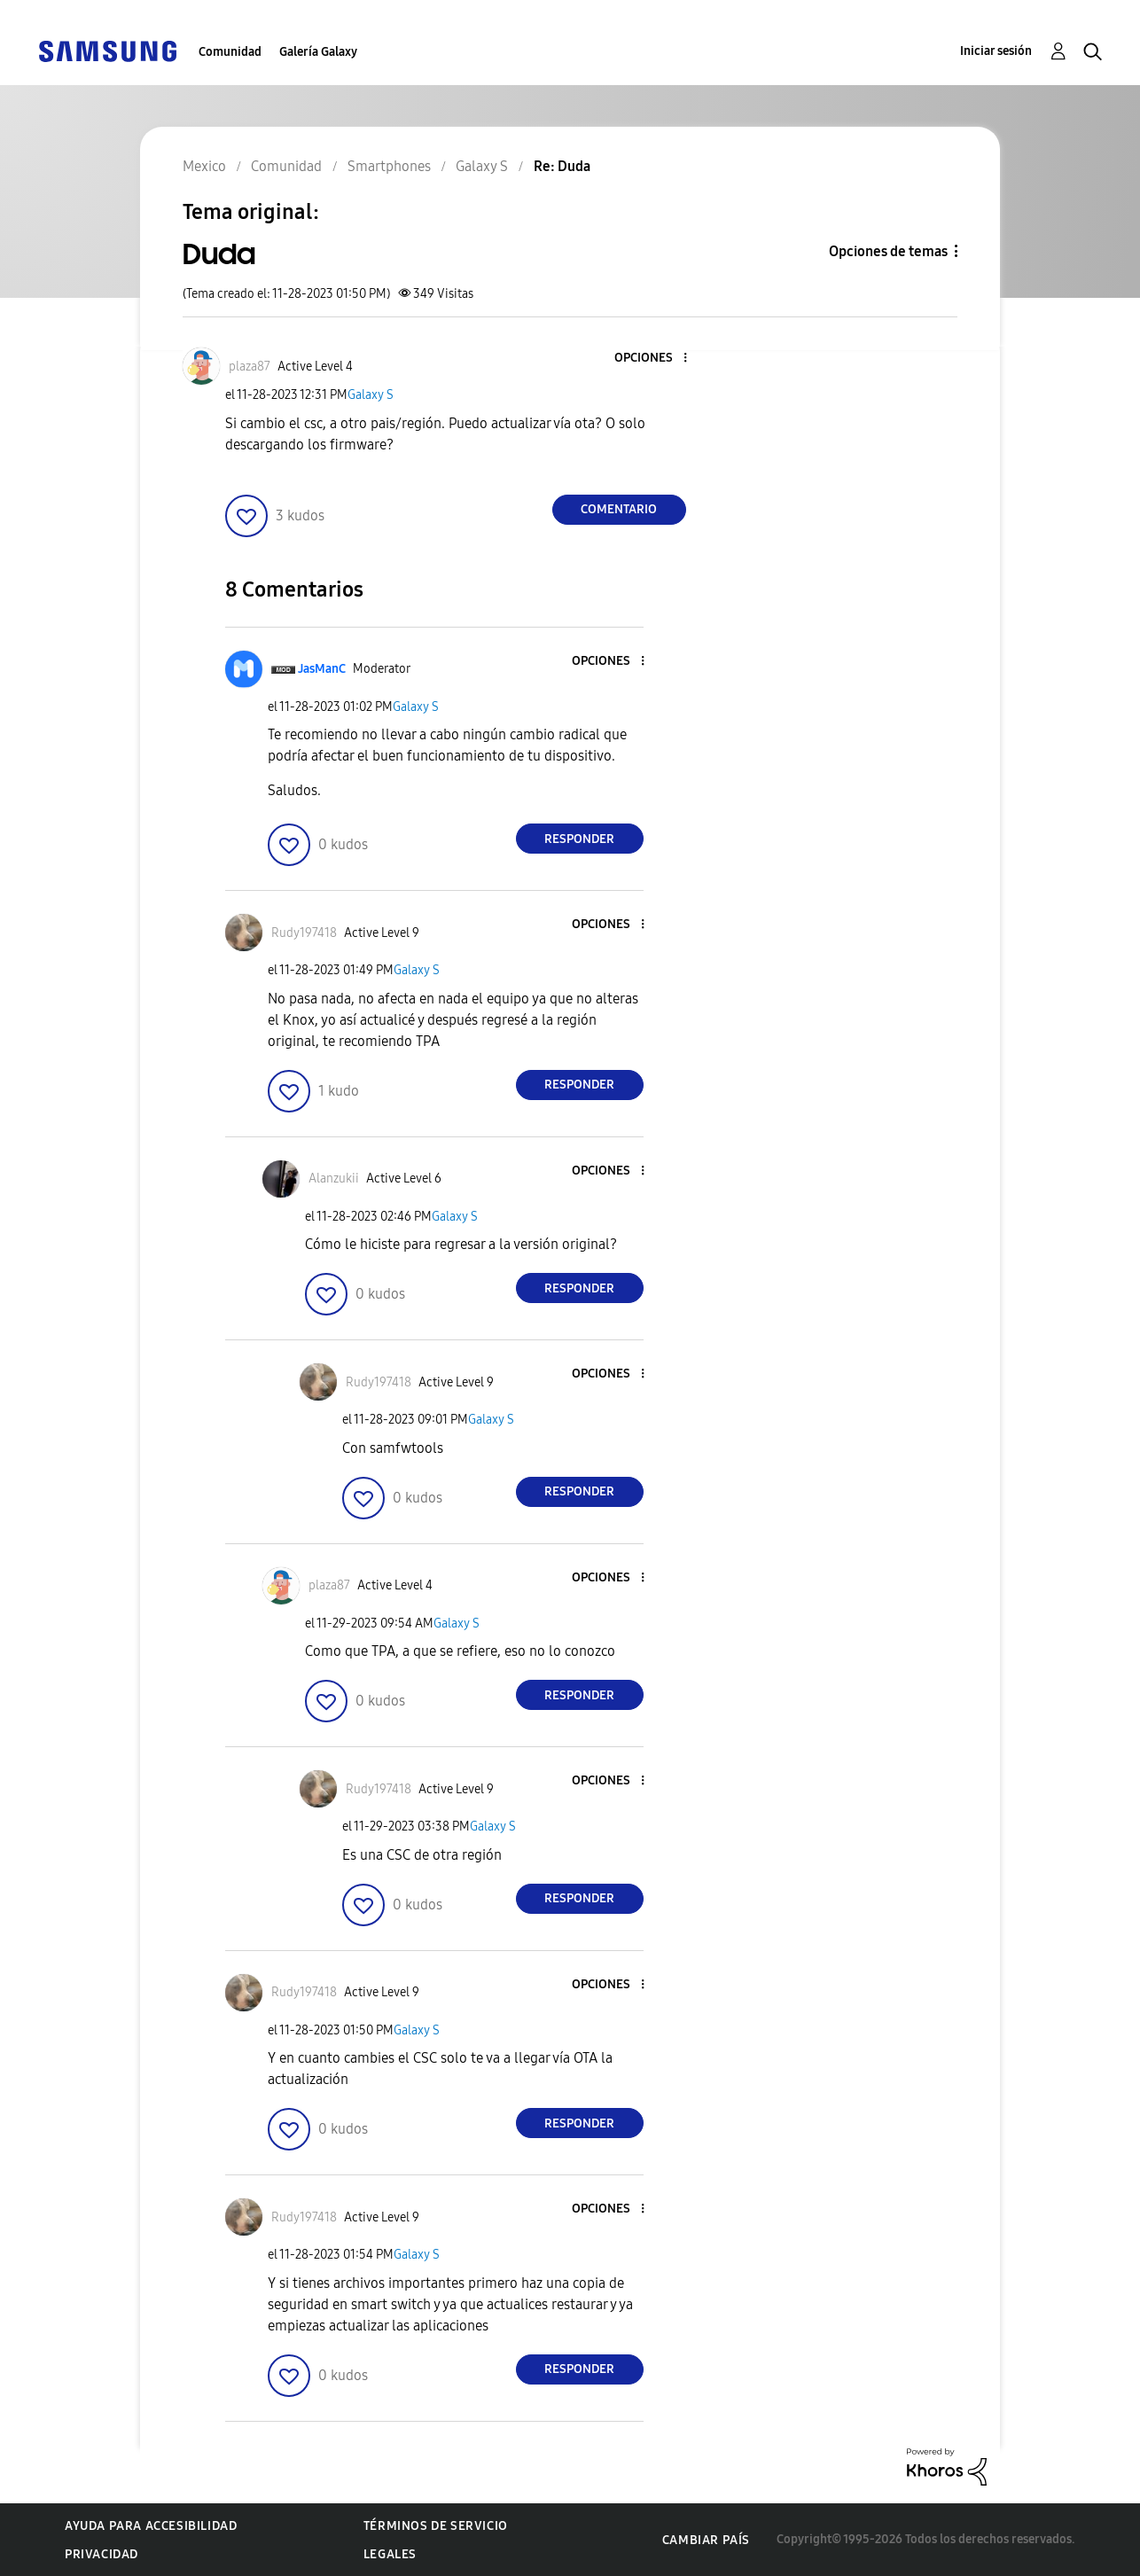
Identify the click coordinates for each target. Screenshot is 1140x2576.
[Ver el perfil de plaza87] (249, 366)
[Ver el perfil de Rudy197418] (304, 933)
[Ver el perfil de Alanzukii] (333, 1178)
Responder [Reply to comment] (579, 839)
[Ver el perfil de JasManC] (322, 668)
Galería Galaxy (318, 51)
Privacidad (101, 2554)
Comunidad (230, 51)
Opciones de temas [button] (888, 251)
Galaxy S (370, 394)
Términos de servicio (435, 2525)
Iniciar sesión (996, 51)
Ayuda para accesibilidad (151, 2525)
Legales (390, 2554)
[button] (655, 358)
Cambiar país (706, 2540)
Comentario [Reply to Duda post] (619, 509)
